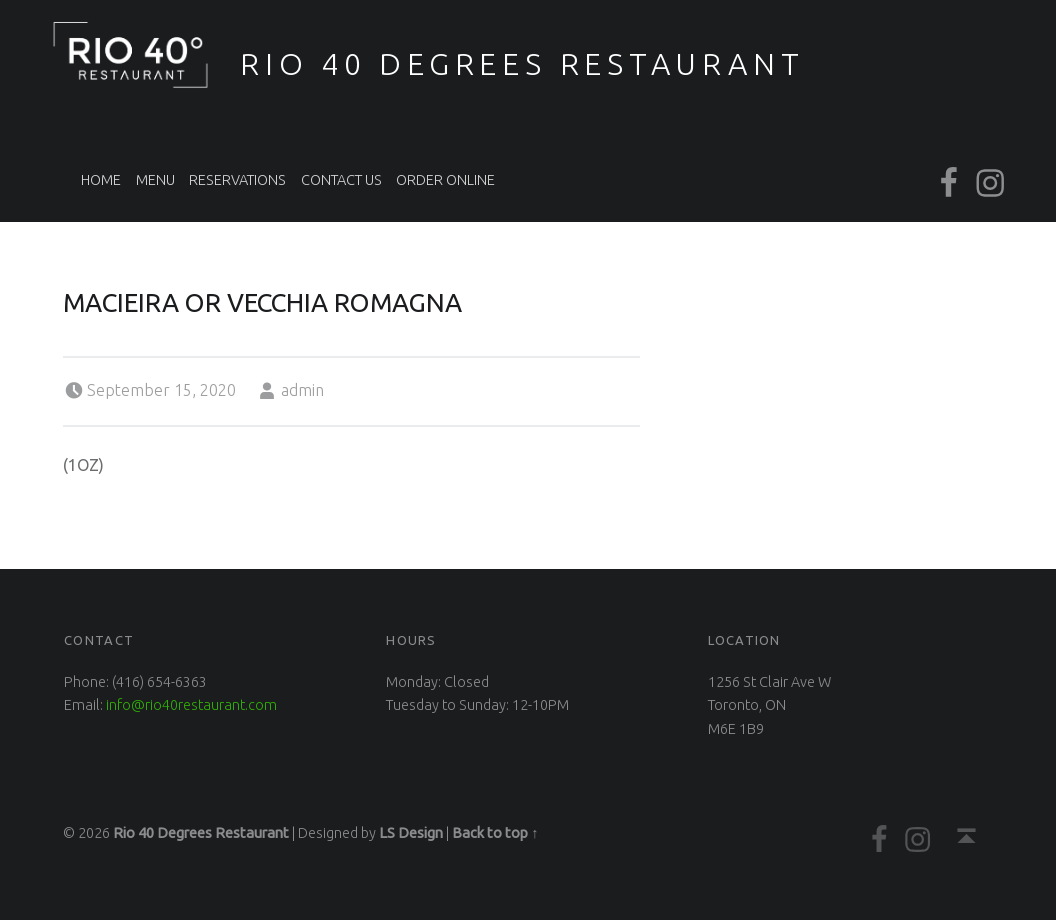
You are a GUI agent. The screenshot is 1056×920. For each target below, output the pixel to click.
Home (101, 180)
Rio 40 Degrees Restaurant (522, 64)
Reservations (237, 180)
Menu (155, 180)
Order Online (445, 180)
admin (302, 390)
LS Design (411, 833)
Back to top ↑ (495, 833)
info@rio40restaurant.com (191, 705)
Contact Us (341, 180)
